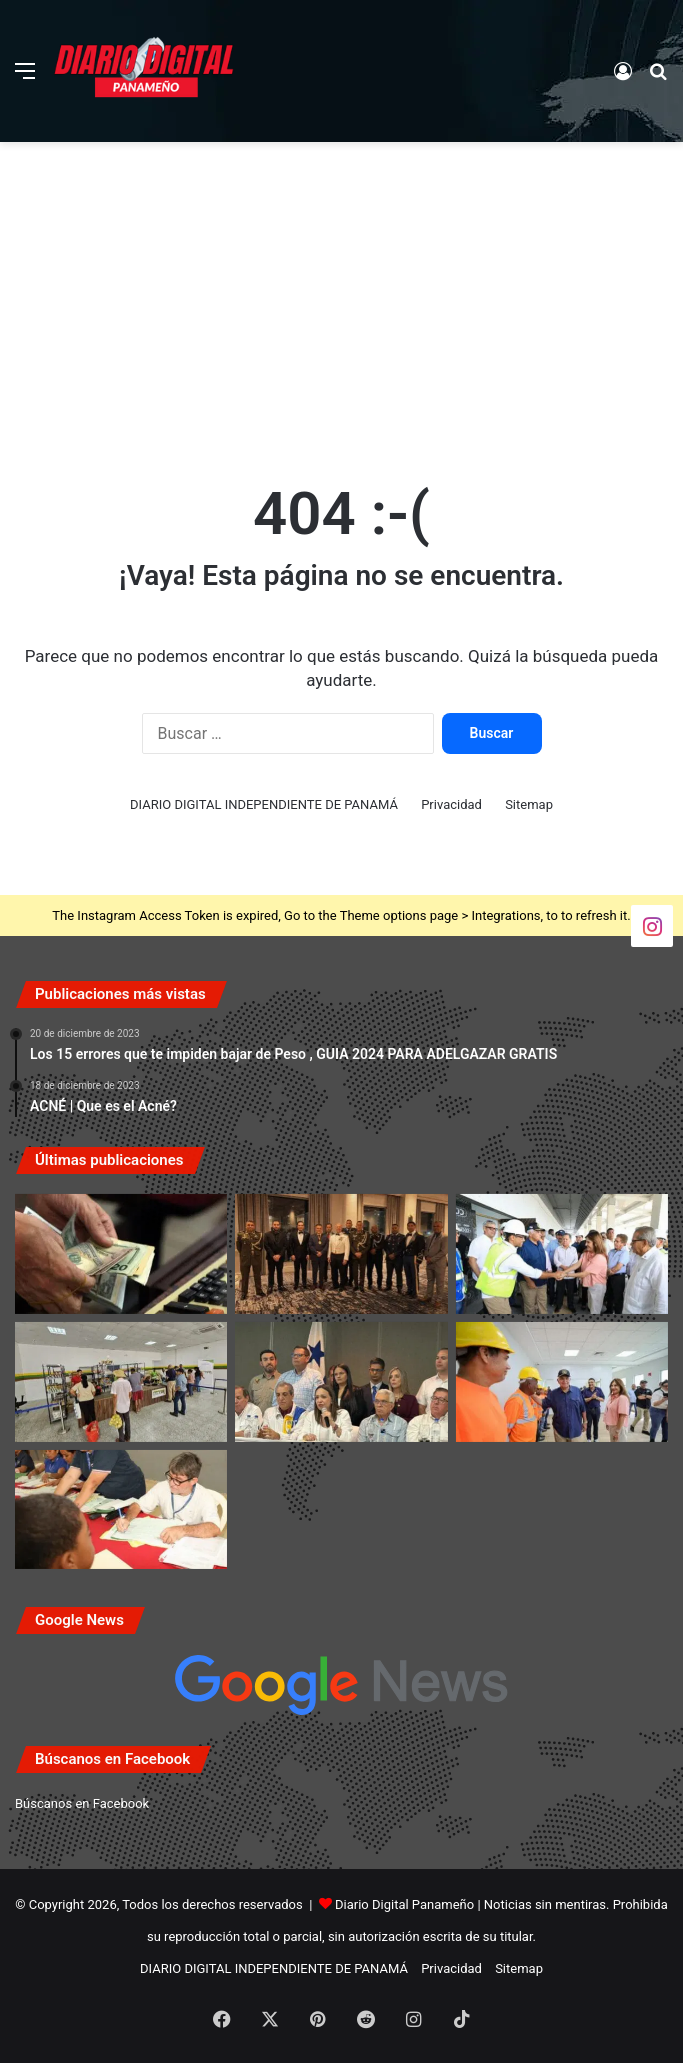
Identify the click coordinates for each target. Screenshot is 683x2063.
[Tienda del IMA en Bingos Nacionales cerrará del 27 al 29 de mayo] (121, 1382)
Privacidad (451, 804)
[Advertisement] (341, 302)
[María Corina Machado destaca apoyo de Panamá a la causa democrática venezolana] (341, 1382)
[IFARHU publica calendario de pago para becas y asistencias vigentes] (121, 1510)
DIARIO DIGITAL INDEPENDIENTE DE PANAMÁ (264, 804)
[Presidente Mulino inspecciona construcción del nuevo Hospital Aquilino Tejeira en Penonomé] (562, 1254)
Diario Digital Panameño (404, 1904)
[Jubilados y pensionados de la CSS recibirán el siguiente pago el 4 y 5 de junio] (121, 1254)
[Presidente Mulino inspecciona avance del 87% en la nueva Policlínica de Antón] (562, 1382)
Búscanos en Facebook (82, 1803)
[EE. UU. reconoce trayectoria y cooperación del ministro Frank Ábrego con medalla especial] (341, 1254)
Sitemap (529, 804)
